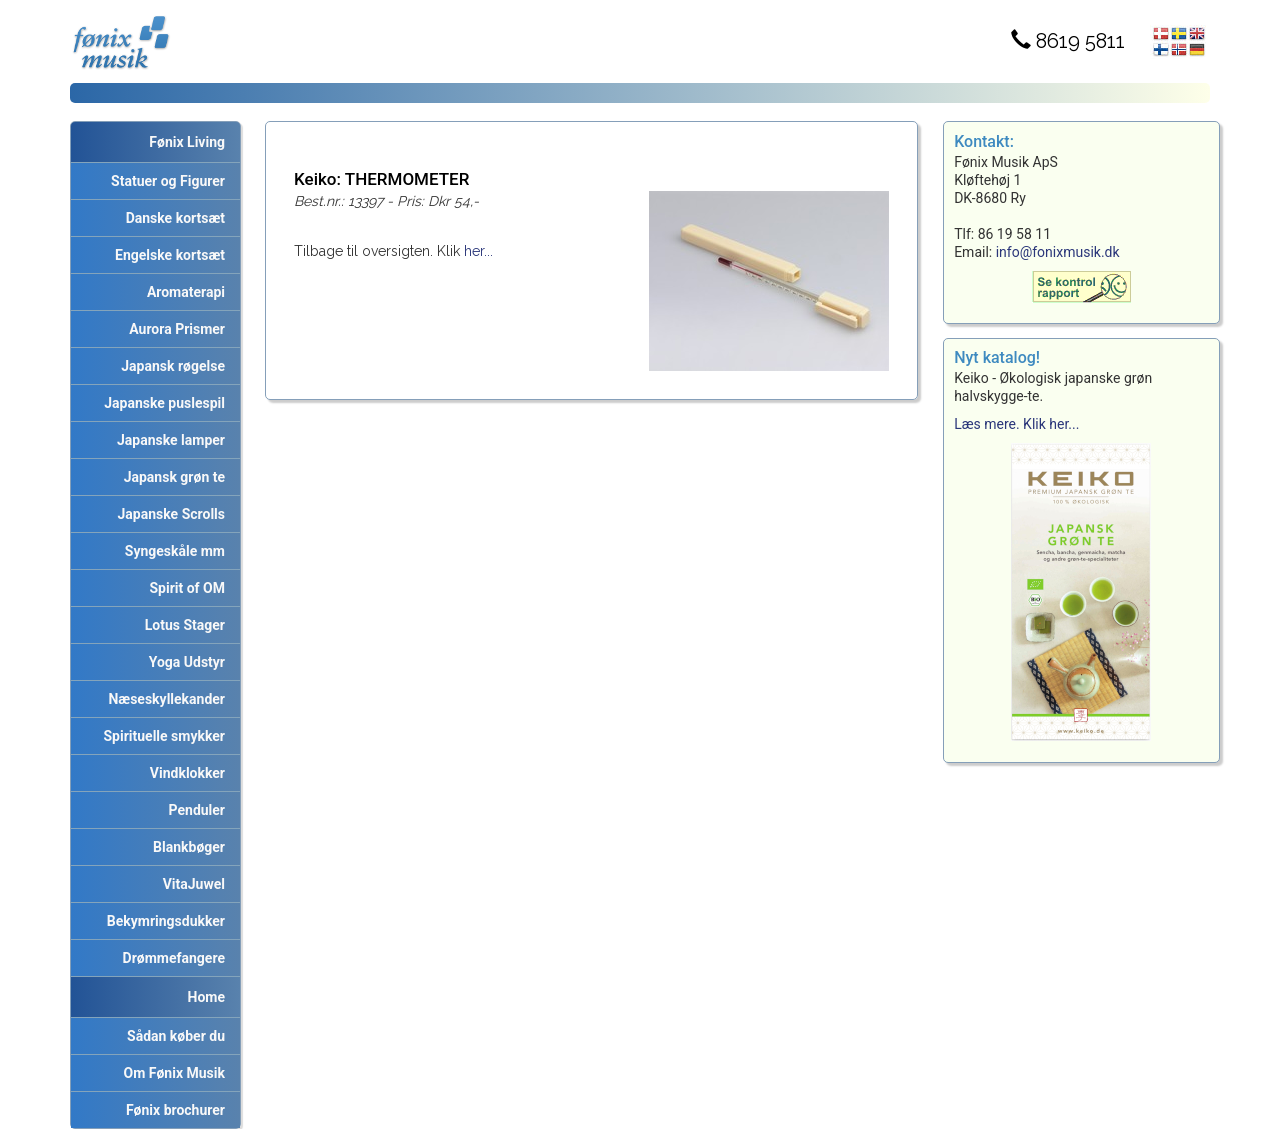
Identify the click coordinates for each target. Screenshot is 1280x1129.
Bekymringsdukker (162, 921)
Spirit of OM (183, 588)
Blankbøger (185, 847)
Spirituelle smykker (161, 736)
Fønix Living (187, 142)
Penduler (193, 810)
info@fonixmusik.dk (1058, 252)
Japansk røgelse (169, 366)
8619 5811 (1068, 41)
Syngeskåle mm (171, 551)
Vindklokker (184, 773)
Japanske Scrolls (168, 514)
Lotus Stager (181, 625)
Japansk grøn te (171, 477)
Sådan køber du (172, 1036)
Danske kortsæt (172, 218)
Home (206, 997)
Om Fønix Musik (171, 1073)
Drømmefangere (170, 958)
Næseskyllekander (164, 699)
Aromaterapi (182, 292)
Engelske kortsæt (166, 255)
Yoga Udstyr (183, 662)
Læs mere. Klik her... (1016, 424)
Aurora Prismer (173, 329)
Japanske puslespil (161, 403)
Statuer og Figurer (164, 181)
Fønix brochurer (172, 1110)
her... (478, 251)
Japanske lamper (167, 440)
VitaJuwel (190, 884)
